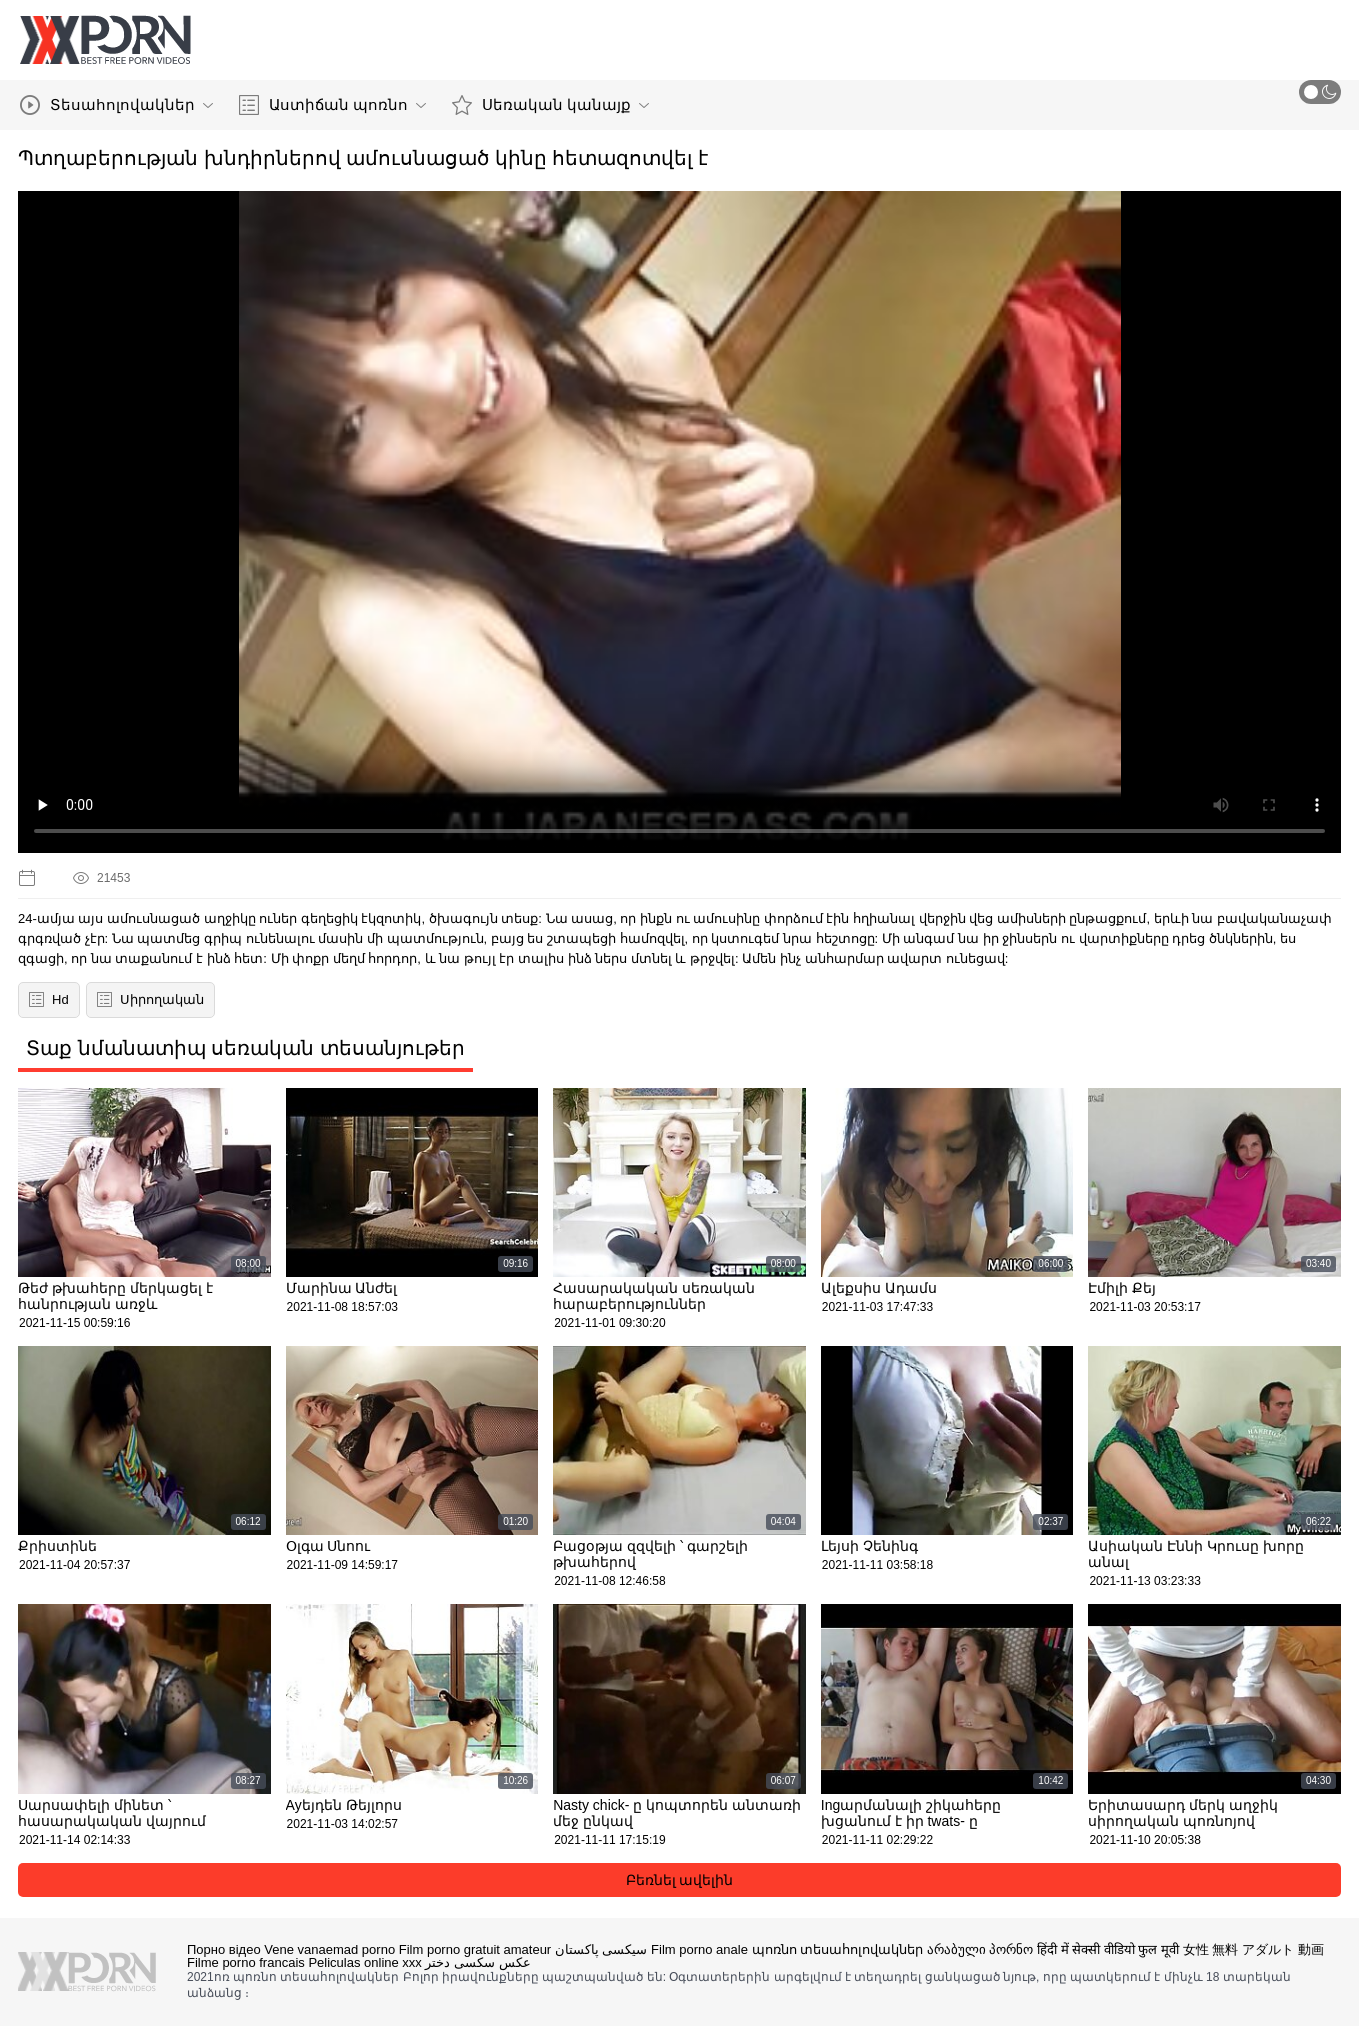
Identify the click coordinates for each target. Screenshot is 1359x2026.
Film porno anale (699, 1949)
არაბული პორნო (980, 1949)
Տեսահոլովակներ (116, 105)
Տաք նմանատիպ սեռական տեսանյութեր (245, 1048)
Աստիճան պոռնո (332, 105)
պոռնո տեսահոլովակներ (838, 1949)
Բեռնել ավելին (680, 1880)
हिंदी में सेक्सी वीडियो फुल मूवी (1108, 1949)
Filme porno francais (246, 1962)
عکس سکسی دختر (477, 1962)
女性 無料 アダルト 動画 (1253, 1949)
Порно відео (224, 1949)
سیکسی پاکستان (601, 1949)
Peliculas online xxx (364, 1962)
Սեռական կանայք (550, 105)
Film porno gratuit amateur (475, 1949)
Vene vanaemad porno (329, 1949)
